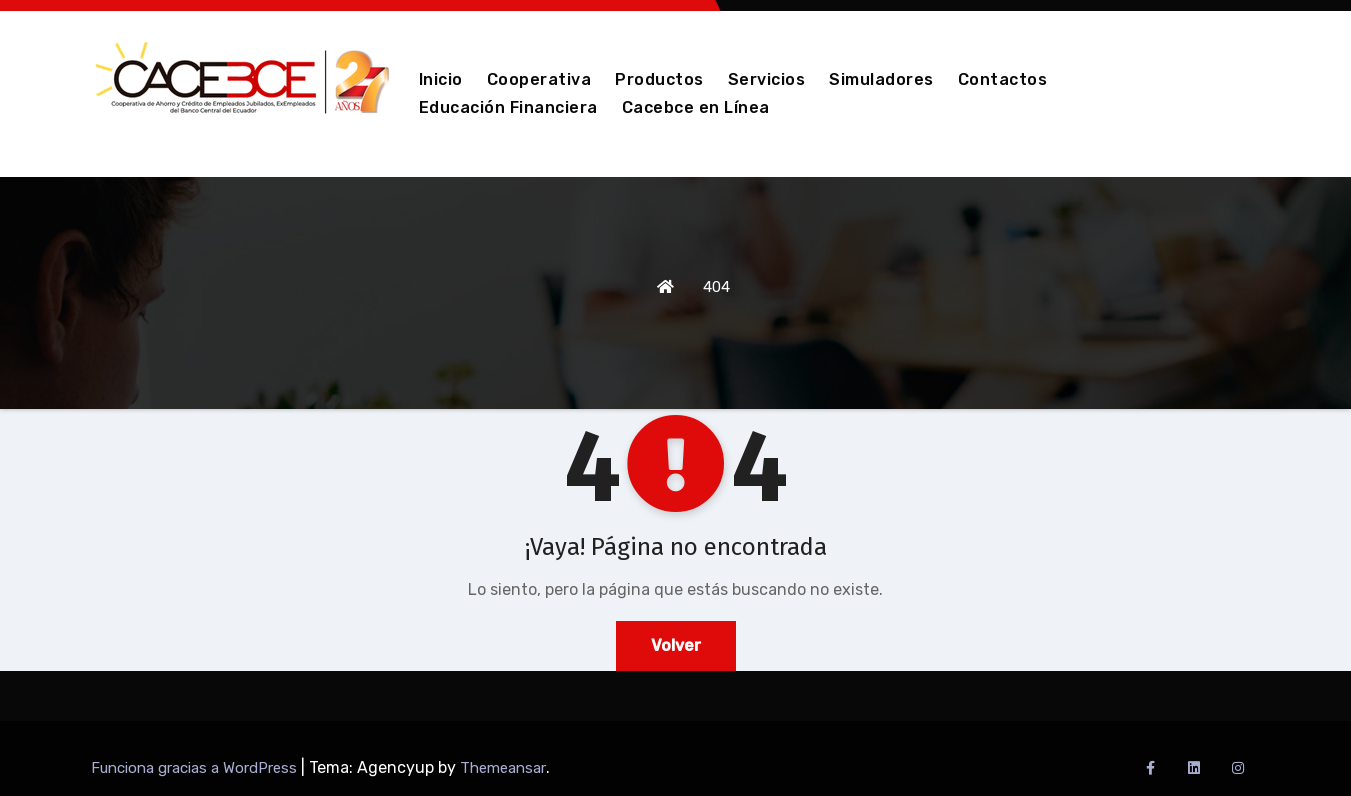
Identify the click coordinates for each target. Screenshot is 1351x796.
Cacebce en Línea (696, 107)
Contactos (1003, 79)
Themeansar (503, 768)
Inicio (441, 79)
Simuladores (881, 79)
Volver (676, 645)
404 (716, 287)
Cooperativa (539, 79)
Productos (659, 79)
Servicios (767, 79)
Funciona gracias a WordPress (196, 768)
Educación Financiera (508, 107)
